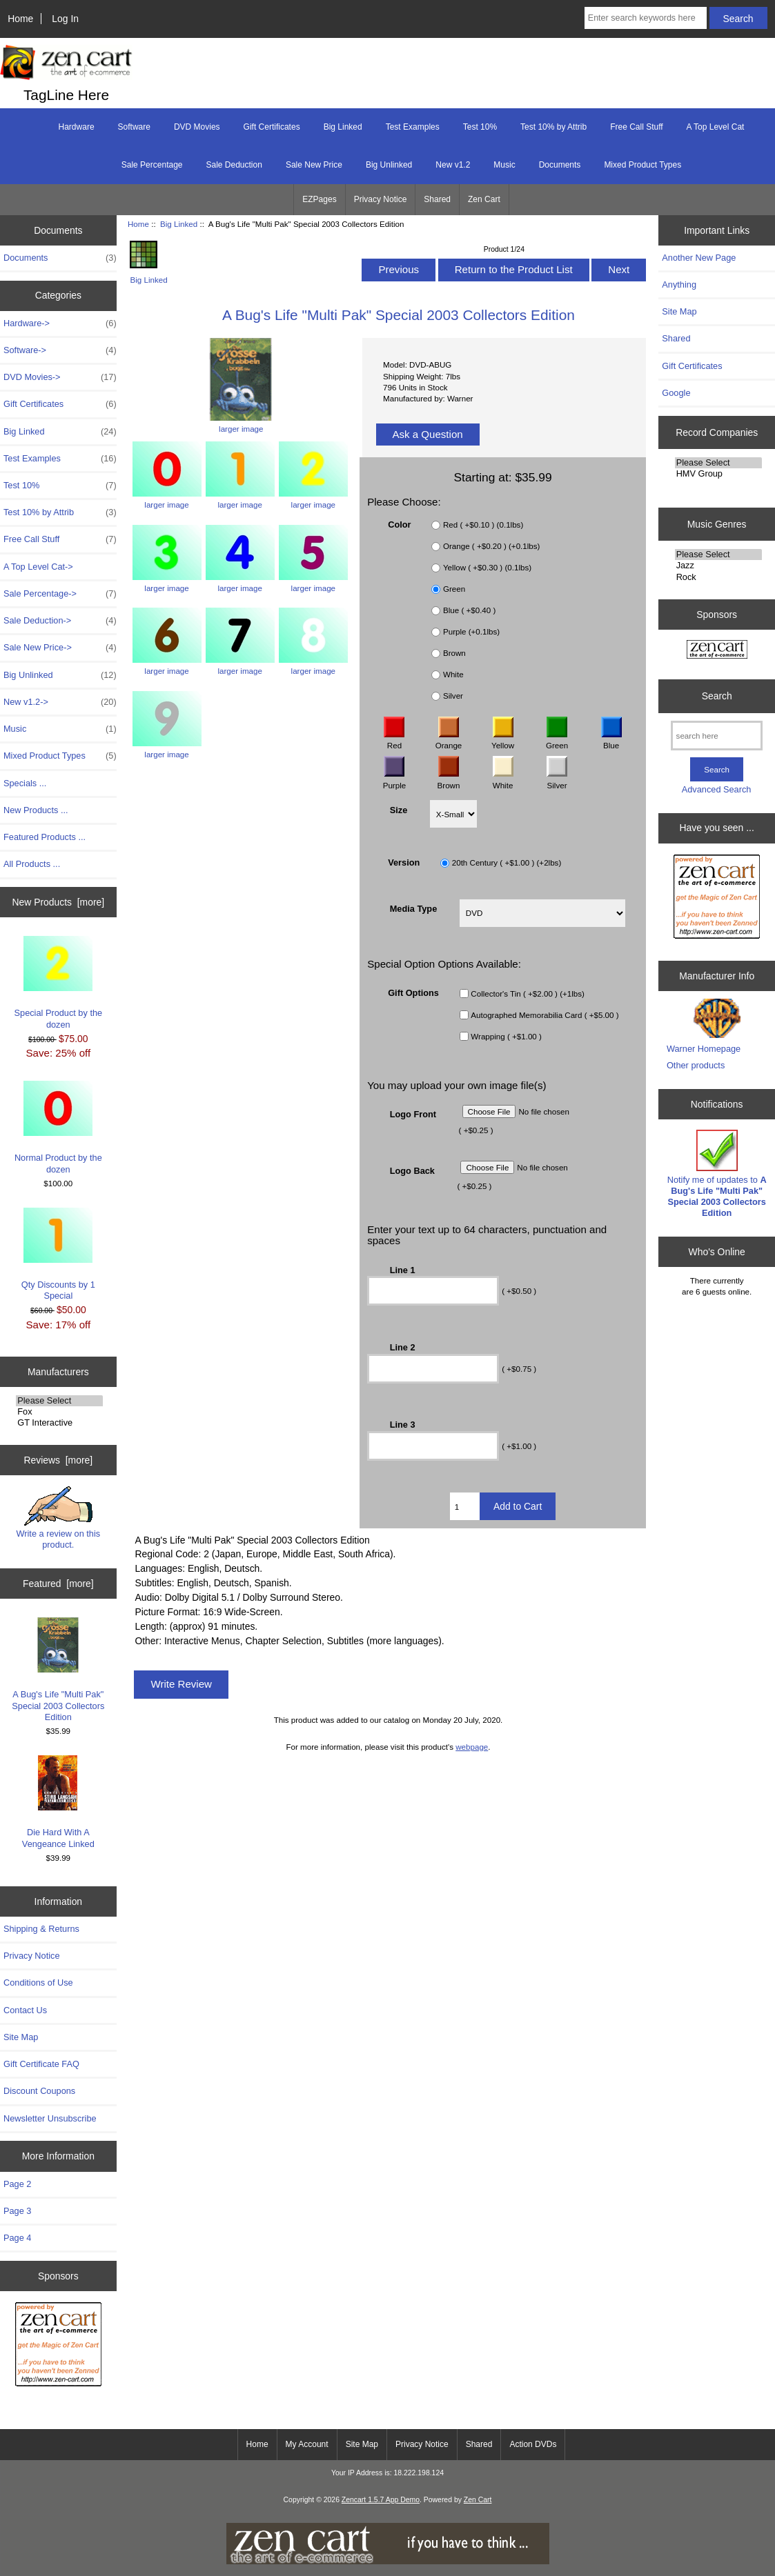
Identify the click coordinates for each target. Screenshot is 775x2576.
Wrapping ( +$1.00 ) (506, 1036)
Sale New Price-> (60, 647)
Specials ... (24, 783)
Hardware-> (60, 323)
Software (134, 127)
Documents (560, 165)
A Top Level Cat (716, 127)
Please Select (59, 1400)
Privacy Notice (380, 199)
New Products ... (35, 810)
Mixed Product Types (642, 165)
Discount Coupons (39, 2091)
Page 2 (17, 2184)
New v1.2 (452, 165)
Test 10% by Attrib (553, 127)
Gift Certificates (272, 127)
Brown (454, 652)
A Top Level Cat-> (38, 566)
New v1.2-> (60, 702)
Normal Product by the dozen (58, 1127)
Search (717, 695)
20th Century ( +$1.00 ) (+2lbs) (507, 862)
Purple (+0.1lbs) (471, 631)
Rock (718, 577)
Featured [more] (58, 1583)
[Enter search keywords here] (646, 18)
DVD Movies (197, 127)
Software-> (60, 350)
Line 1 (402, 1269)
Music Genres (717, 524)
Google (676, 393)
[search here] (717, 735)
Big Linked (178, 223)
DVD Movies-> (60, 377)
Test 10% (480, 127)
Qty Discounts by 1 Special (58, 1254)
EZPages (319, 199)
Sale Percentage (152, 165)
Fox (59, 1411)
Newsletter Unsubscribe (50, 2118)
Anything (679, 284)
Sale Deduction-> (60, 620)
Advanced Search (717, 789)
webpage (471, 1746)
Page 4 (17, 2238)
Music (504, 165)
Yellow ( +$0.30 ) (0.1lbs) (487, 567)
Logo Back (412, 1170)
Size (399, 809)
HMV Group (718, 473)
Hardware (77, 127)
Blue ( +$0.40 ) (469, 610)
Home (20, 18)
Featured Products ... (44, 837)
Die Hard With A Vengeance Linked (58, 1801)
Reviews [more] (57, 1460)
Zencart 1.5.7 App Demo (381, 2500)
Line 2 (402, 1346)
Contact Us (25, 2010)
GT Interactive (59, 1422)
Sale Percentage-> (60, 593)
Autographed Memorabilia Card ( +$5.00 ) (544, 1014)
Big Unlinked (389, 165)
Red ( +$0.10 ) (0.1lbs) (483, 524)
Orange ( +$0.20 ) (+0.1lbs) (491, 545)
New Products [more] (58, 902)
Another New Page (699, 257)
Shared (437, 199)
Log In (65, 18)
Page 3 (17, 2211)
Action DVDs (532, 2444)
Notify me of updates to (717, 1174)
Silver (453, 695)
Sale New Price (314, 165)
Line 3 (402, 1424)
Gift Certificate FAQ (41, 2064)
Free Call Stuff (636, 127)
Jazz (718, 565)
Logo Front (413, 1114)
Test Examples (413, 127)
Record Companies (717, 432)
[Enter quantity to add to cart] (465, 1506)
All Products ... (31, 864)
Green (454, 588)
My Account (307, 2444)
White (453, 674)
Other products (696, 1065)
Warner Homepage (703, 1049)
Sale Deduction (234, 165)
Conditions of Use (38, 1982)
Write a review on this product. (58, 1518)
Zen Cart (484, 199)
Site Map (20, 2037)
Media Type (414, 908)
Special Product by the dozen (58, 982)
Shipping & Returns (41, 1929)
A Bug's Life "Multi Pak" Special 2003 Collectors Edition (58, 1669)
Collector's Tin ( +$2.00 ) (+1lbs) (528, 993)
